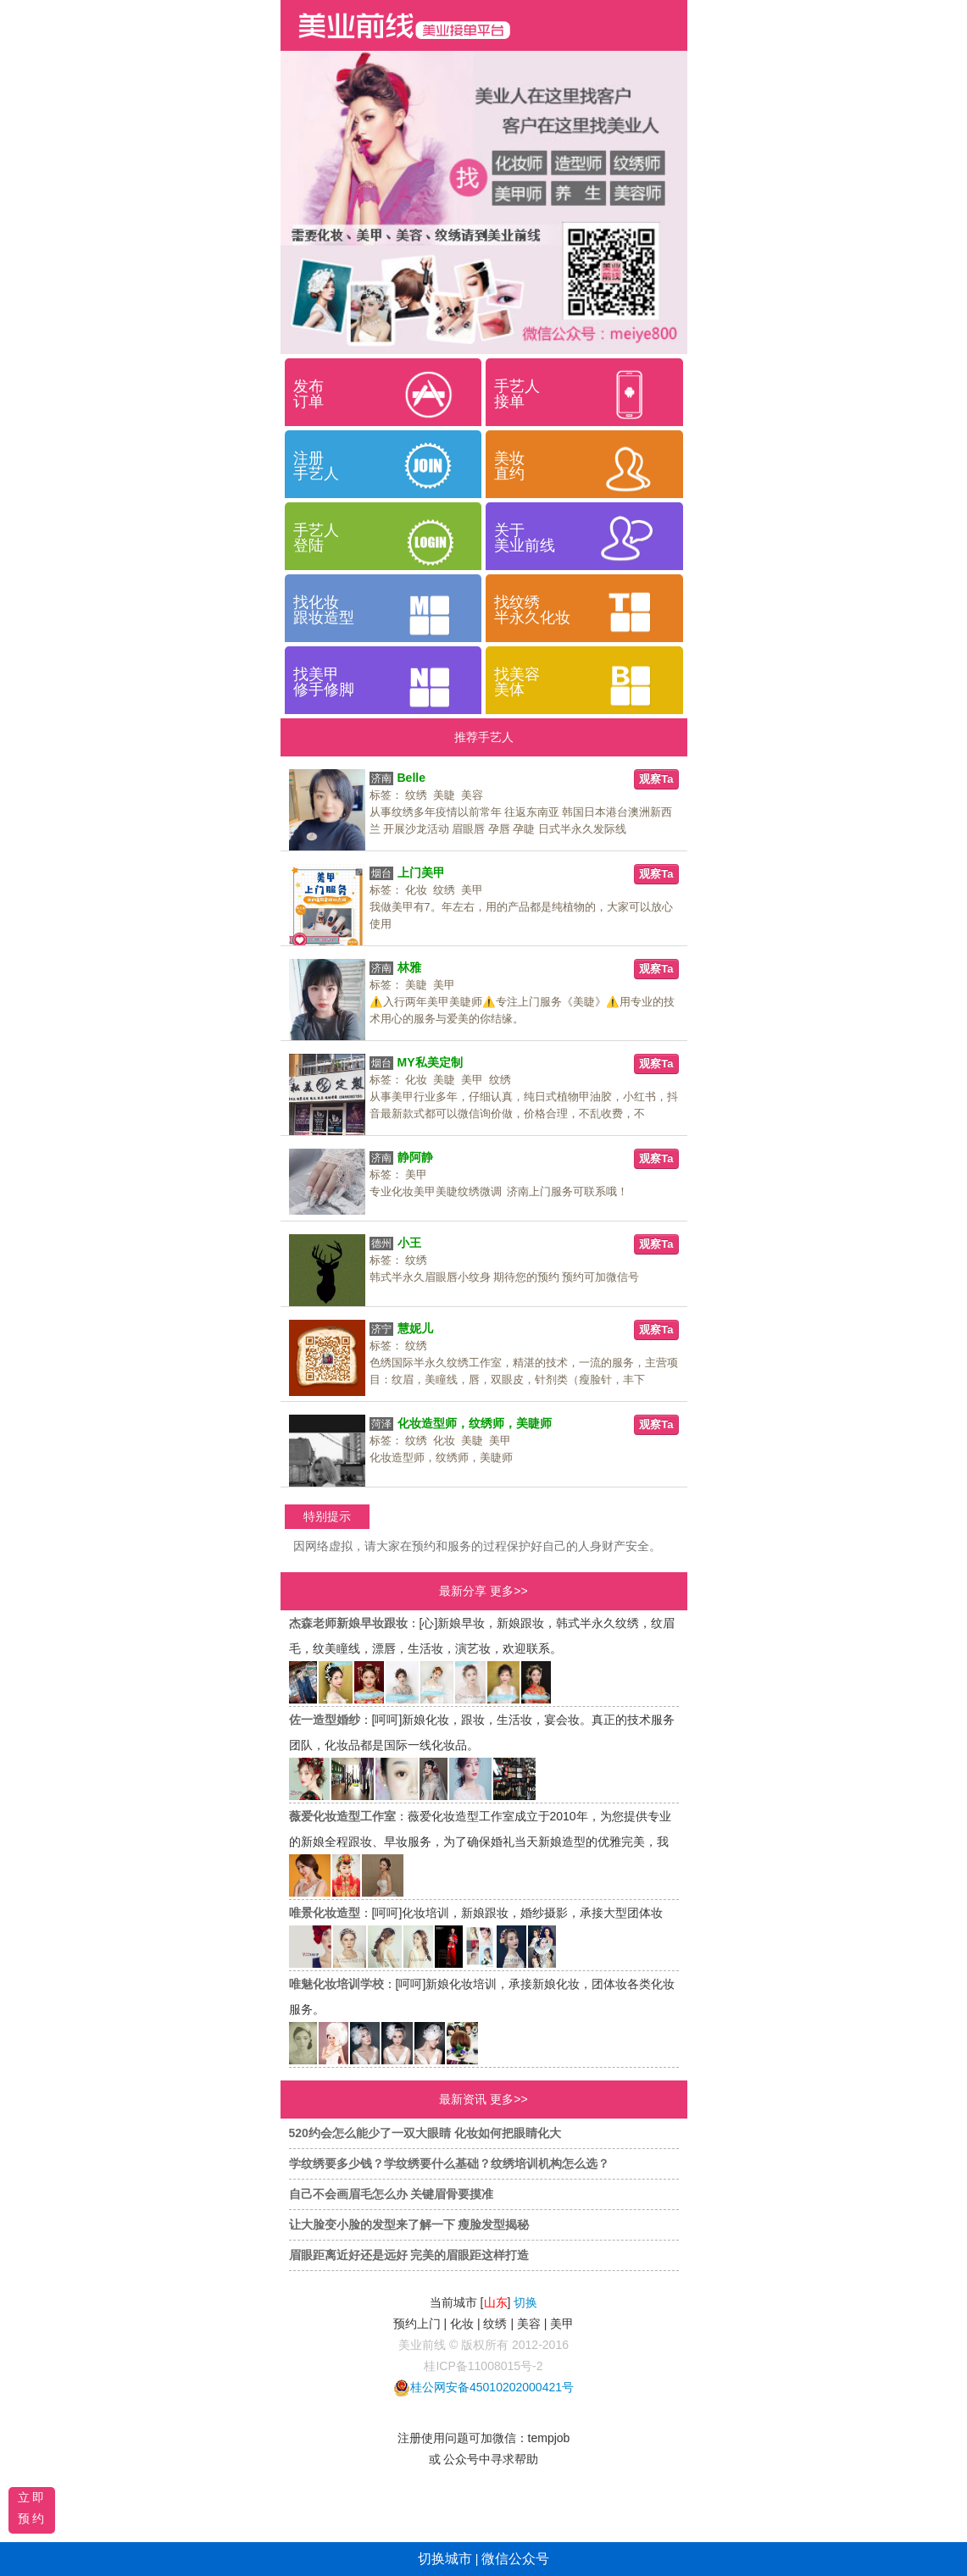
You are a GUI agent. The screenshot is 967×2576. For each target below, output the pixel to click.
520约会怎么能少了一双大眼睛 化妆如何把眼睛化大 (425, 2133)
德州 (381, 1243)
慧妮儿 (415, 1328)
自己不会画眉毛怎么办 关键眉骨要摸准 (391, 2194)
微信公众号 (515, 2558)
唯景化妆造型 (324, 1913)
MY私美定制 (430, 1062)
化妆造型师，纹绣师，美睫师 (474, 1423)
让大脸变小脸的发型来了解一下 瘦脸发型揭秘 (409, 2224)
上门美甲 (421, 872)
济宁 (381, 1329)
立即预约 (32, 2507)
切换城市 (445, 2558)
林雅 (409, 967)
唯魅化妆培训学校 (336, 1984)
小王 (409, 1242)
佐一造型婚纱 (324, 1719)
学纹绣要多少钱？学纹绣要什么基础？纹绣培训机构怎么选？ (449, 2163)
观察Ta (656, 779)
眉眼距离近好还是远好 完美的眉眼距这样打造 (409, 2255)
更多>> (508, 1591)
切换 (525, 2302)
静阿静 (415, 1157)
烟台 (381, 873)
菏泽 (381, 1424)
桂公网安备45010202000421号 (492, 2387)
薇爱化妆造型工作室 (342, 1816)
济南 (381, 778)
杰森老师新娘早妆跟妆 (348, 1623)
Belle (411, 777)
